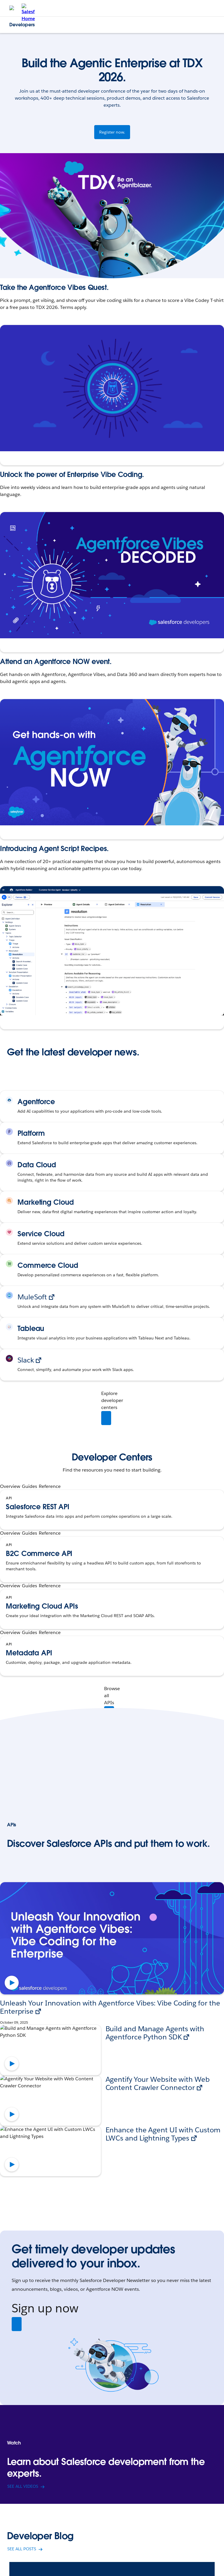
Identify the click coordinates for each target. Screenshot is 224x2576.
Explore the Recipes (24, 1018)
